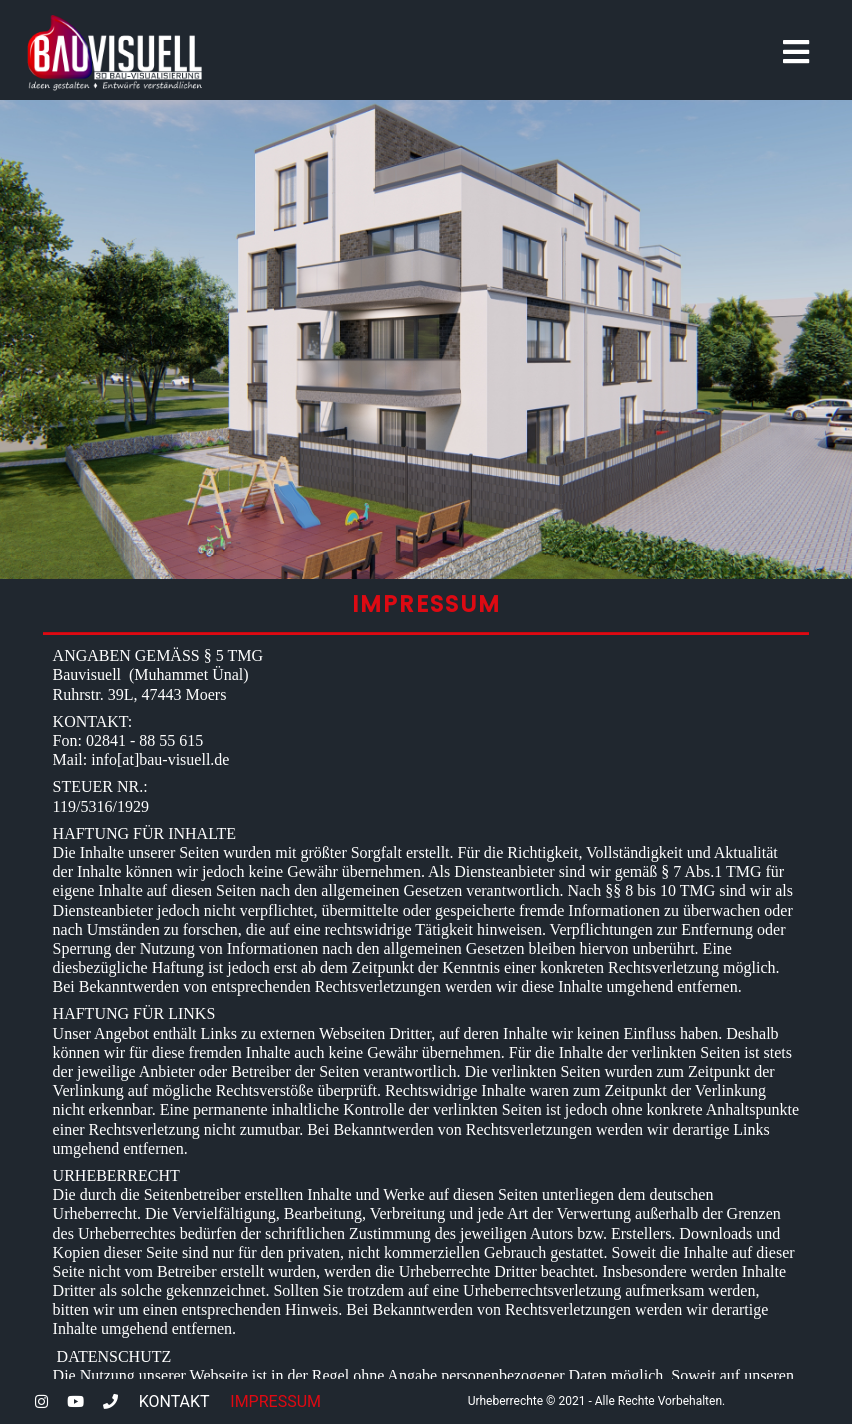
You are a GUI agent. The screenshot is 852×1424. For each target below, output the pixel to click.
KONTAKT (174, 1401)
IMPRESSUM (275, 1401)
